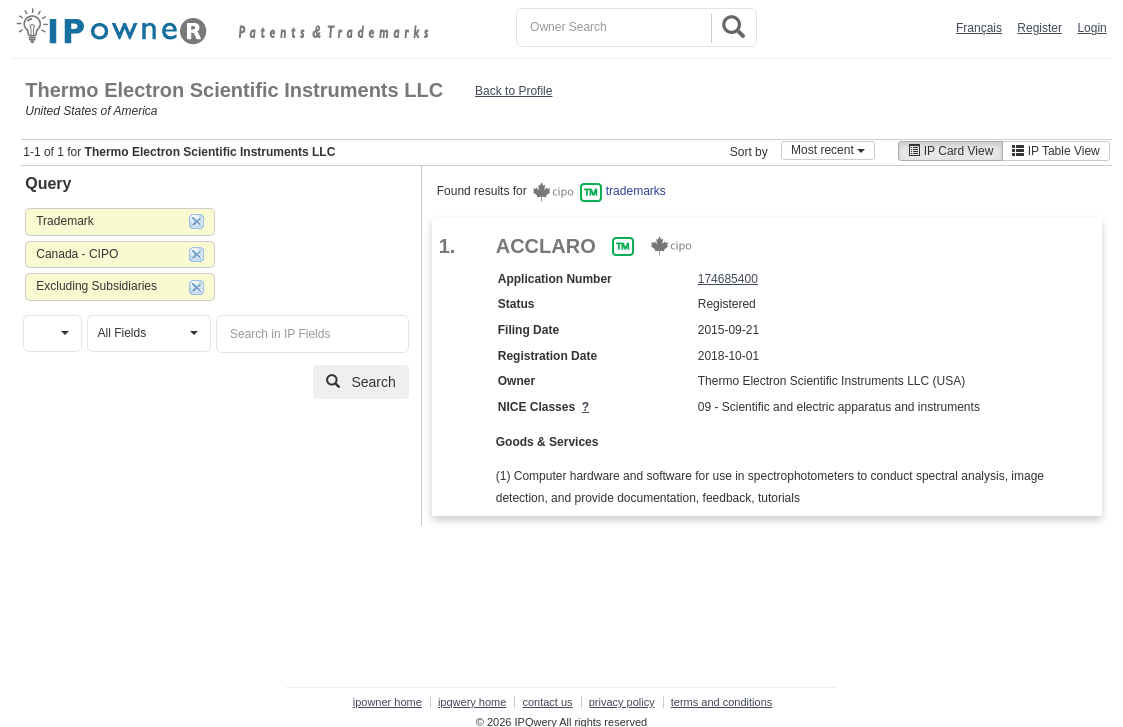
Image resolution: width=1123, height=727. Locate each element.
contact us (547, 702)
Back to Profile (513, 91)
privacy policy (622, 702)
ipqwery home (472, 702)
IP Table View (1055, 151)
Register (1039, 28)
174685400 (728, 279)
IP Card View (950, 151)
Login (1091, 28)
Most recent (828, 150)
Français (979, 28)
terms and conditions (722, 702)
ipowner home (387, 702)
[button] (52, 333)
